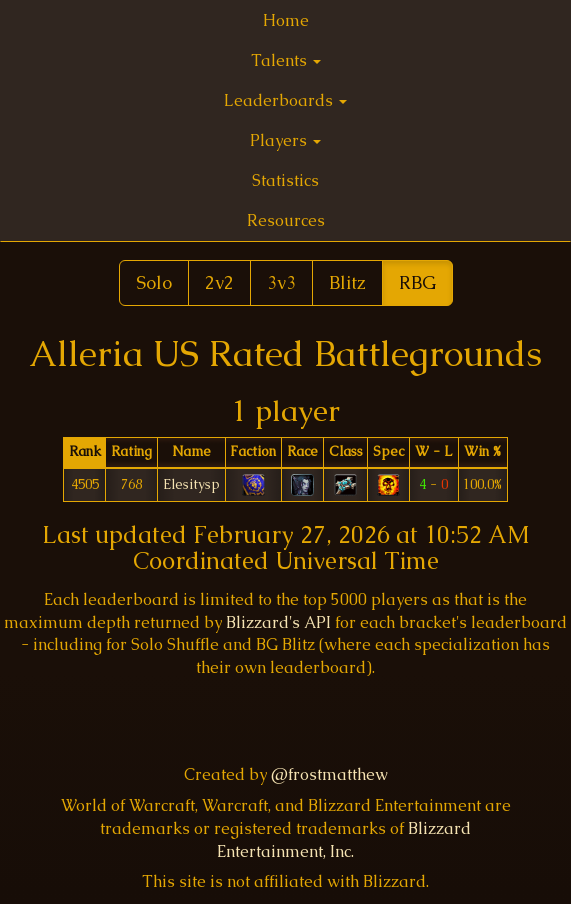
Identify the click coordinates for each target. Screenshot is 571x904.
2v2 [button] (219, 282)
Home (286, 20)
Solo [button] (154, 282)
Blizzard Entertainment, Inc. (344, 840)
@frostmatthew (329, 774)
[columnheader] (84, 452)
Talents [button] (286, 60)
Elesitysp (191, 484)
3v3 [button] (281, 282)
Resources (286, 220)
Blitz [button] (347, 282)
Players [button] (285, 140)
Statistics (285, 180)
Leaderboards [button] (285, 100)
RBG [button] (417, 282)
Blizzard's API (278, 622)
